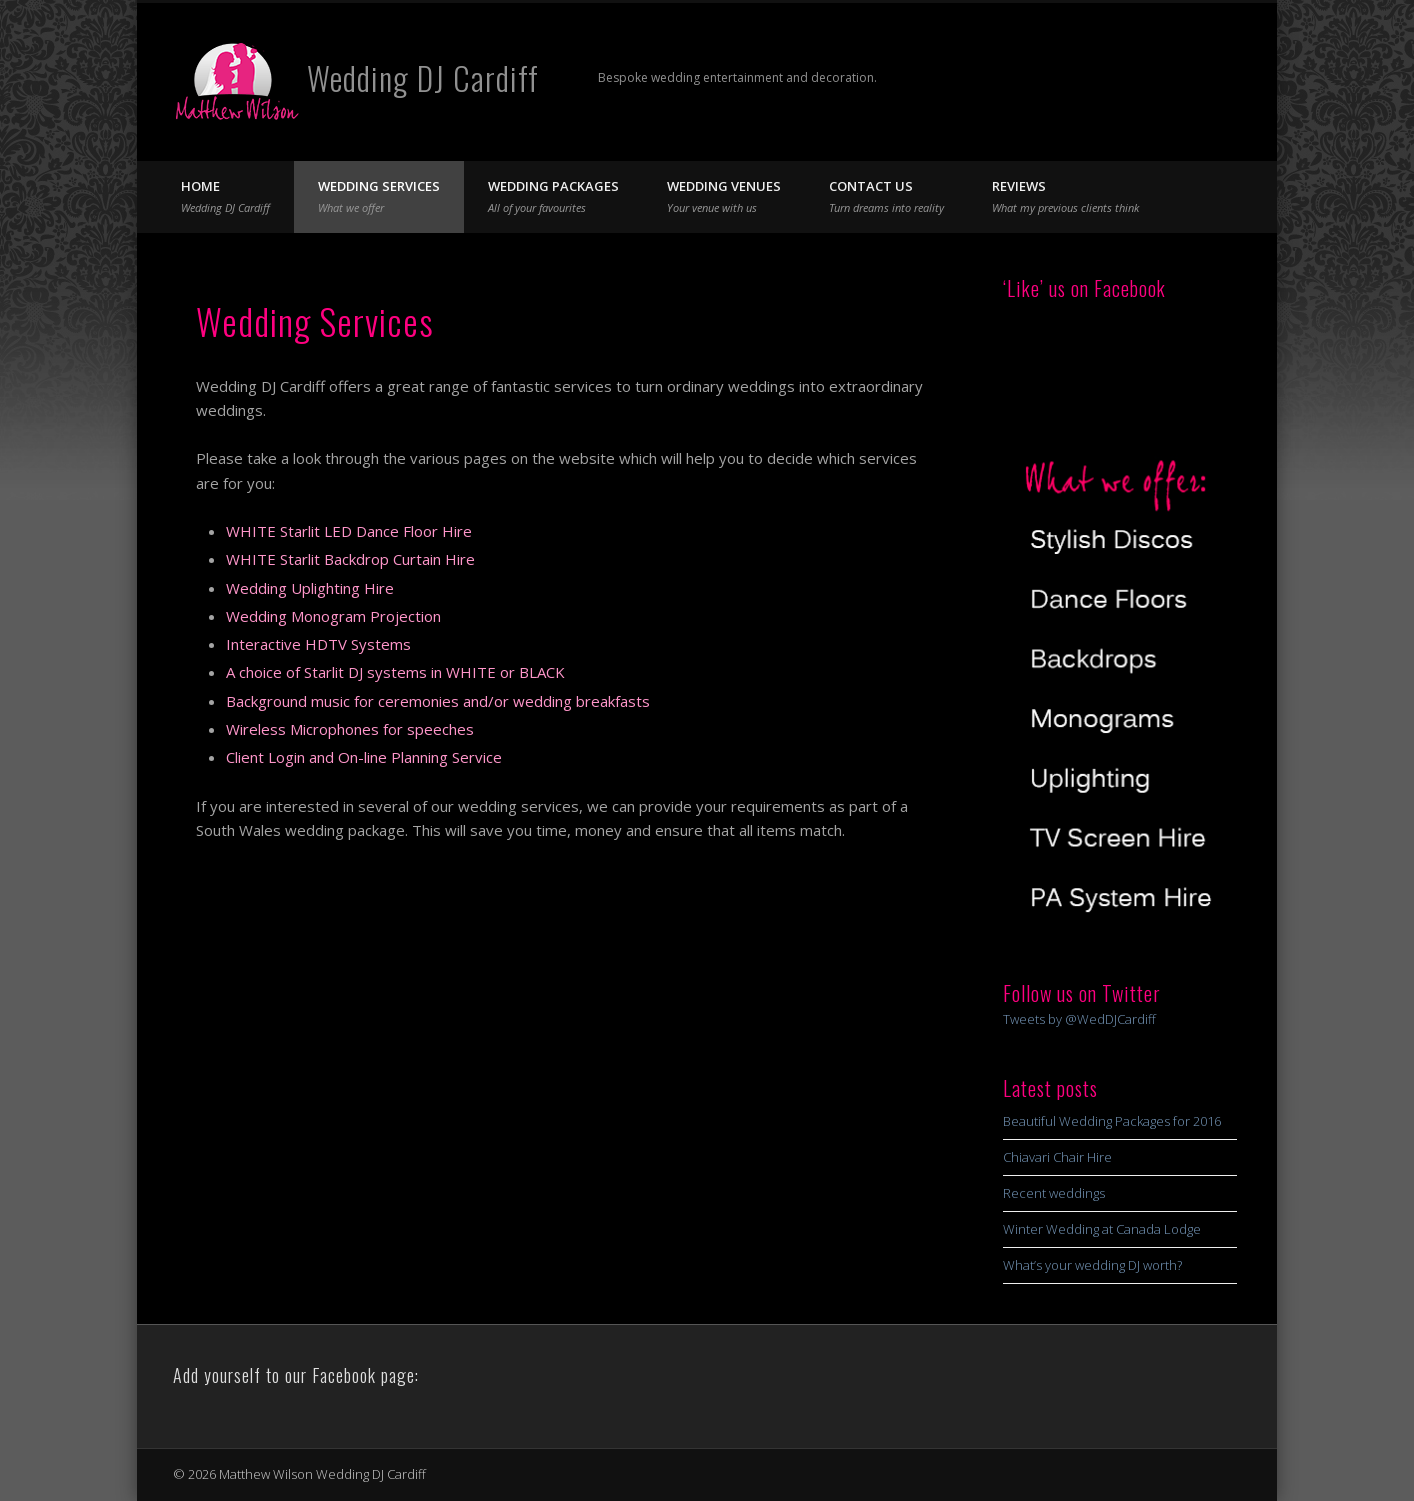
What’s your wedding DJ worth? (1092, 1265)
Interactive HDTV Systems (318, 644)
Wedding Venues (724, 196)
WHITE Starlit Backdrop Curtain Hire (350, 559)
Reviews (1065, 196)
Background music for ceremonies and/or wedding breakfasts (438, 701)
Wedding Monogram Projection (333, 616)
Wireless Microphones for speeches (350, 729)
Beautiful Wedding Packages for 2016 (1112, 1121)
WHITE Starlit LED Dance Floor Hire (349, 531)
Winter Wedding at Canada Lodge (1102, 1229)
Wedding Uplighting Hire (310, 588)
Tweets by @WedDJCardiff (1079, 1019)
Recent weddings (1054, 1193)
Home (225, 196)
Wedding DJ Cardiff (423, 77)
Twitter (1181, 79)
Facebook (1140, 79)
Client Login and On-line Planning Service (364, 757)
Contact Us (886, 196)
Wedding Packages (553, 196)
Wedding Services (379, 196)
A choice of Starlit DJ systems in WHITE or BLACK (395, 672)
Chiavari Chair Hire (1057, 1157)
